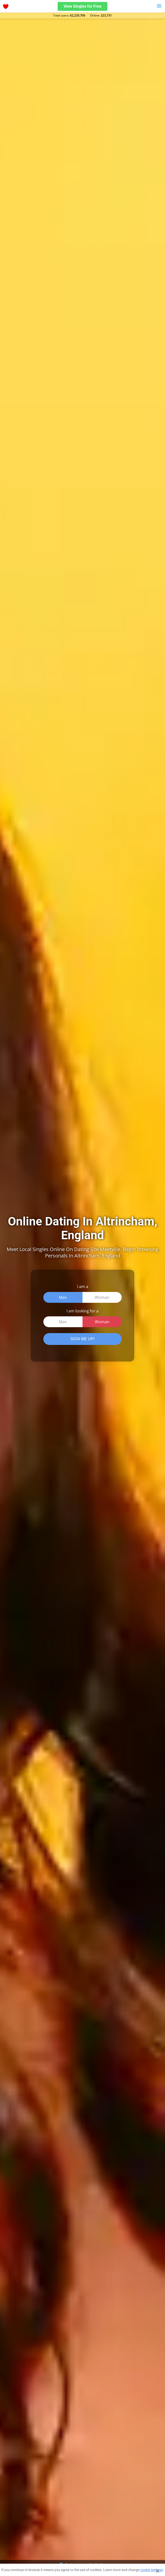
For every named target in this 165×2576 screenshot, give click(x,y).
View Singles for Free (82, 6)
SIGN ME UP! (82, 1339)
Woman (102, 1297)
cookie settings (151, 2570)
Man (63, 1297)
